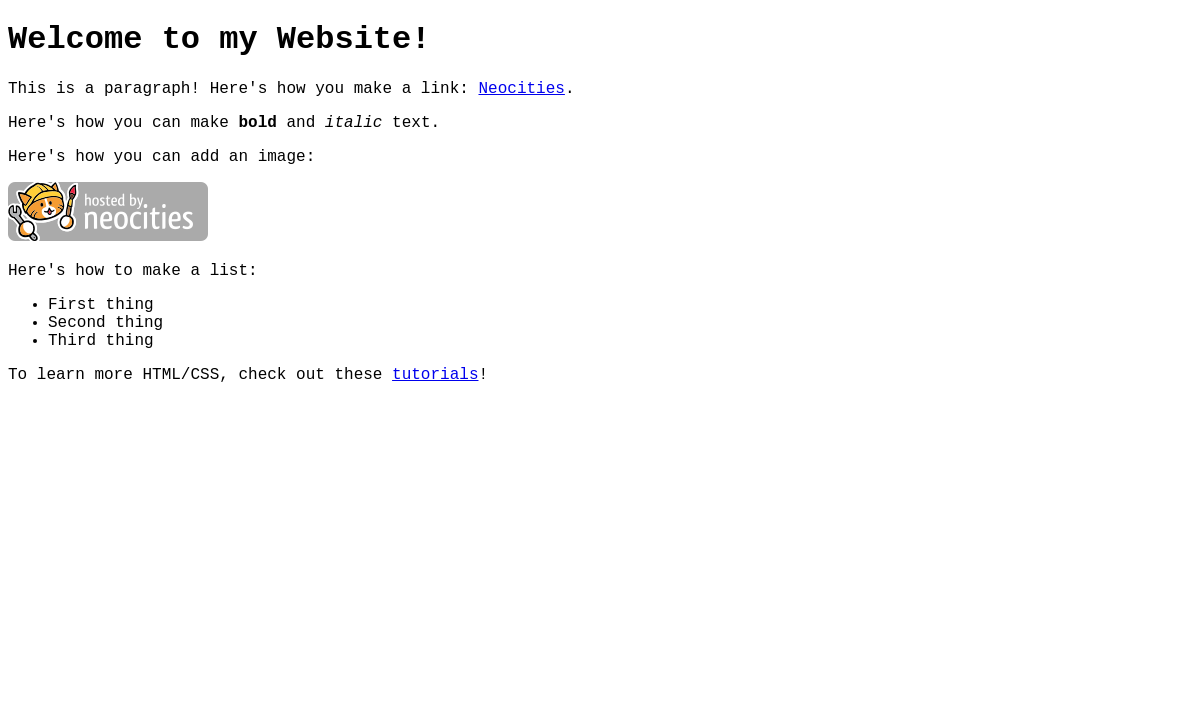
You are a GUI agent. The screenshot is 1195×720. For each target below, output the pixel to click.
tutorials (435, 375)
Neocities (521, 89)
